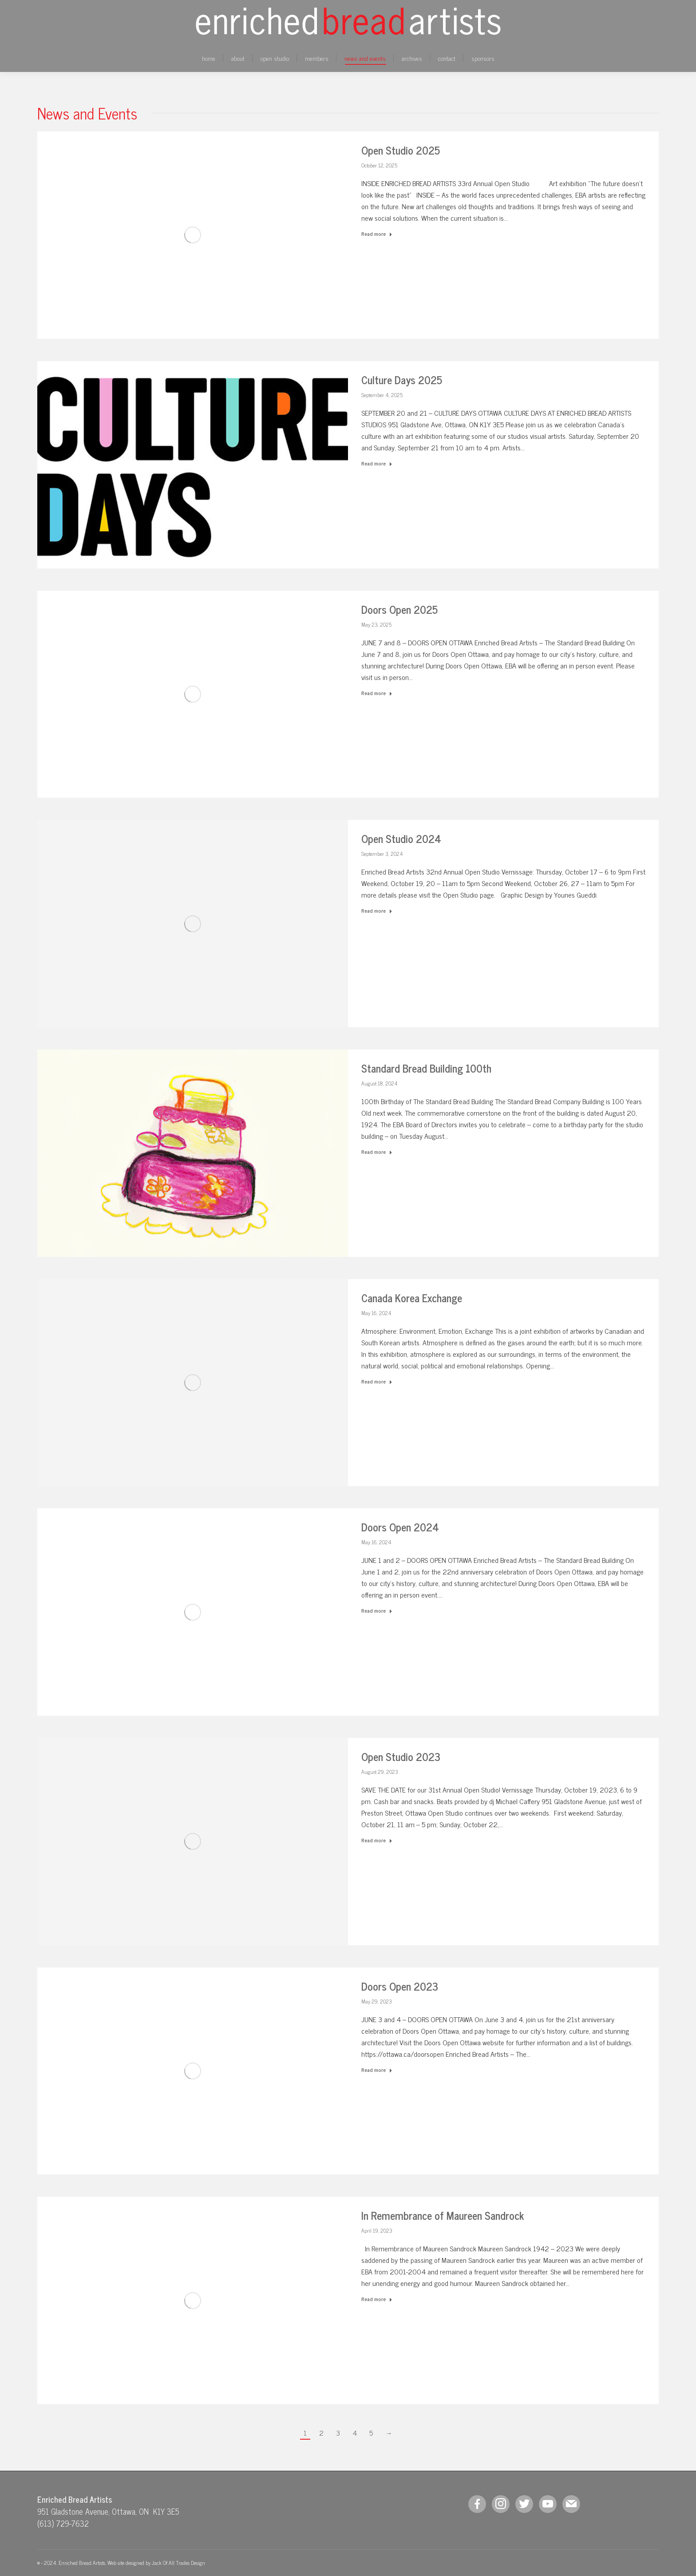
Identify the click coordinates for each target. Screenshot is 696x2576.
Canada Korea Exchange (411, 1297)
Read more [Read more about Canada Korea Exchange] (376, 1382)
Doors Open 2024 (400, 1526)
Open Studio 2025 (400, 150)
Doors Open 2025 (399, 609)
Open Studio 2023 (400, 1756)
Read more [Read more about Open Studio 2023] (376, 1841)
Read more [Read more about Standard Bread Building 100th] (376, 1152)
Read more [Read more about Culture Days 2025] (376, 464)
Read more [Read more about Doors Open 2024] (376, 1611)
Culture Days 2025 (401, 379)
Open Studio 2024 (401, 838)
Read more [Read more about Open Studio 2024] (376, 911)
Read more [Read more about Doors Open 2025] (376, 693)
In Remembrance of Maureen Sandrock (442, 2215)
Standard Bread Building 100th (426, 1068)
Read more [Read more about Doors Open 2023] (376, 2070)
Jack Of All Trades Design (178, 2562)
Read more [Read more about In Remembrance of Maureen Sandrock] (376, 2299)
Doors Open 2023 (399, 1986)
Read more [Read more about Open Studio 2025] (376, 234)
